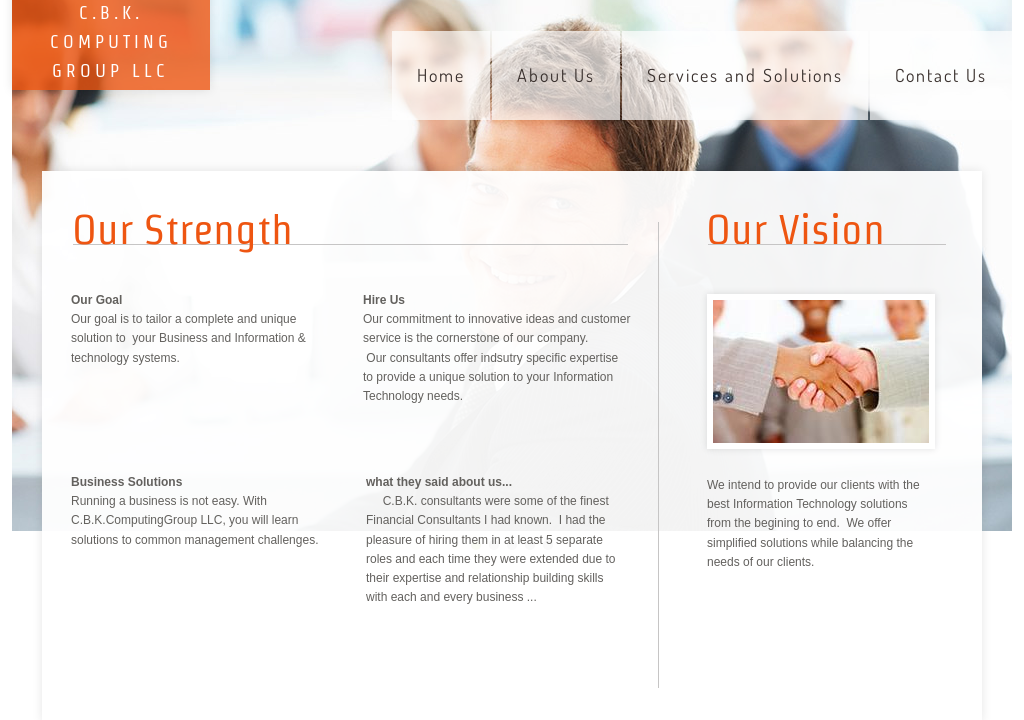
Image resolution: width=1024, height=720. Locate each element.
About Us (556, 75)
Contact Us (941, 75)
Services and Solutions (745, 75)
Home (441, 75)
